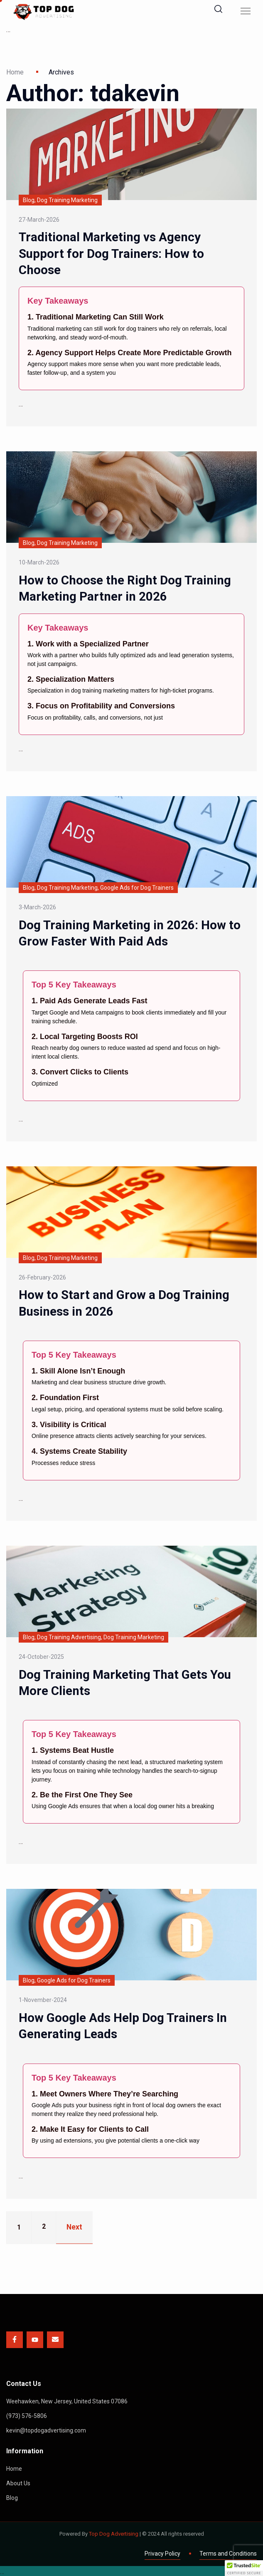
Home (15, 72)
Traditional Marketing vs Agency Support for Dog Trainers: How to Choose (112, 253)
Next (75, 2225)
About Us (18, 2481)
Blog (12, 2496)
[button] (244, 2568)
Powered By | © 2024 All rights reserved (131, 2532)
